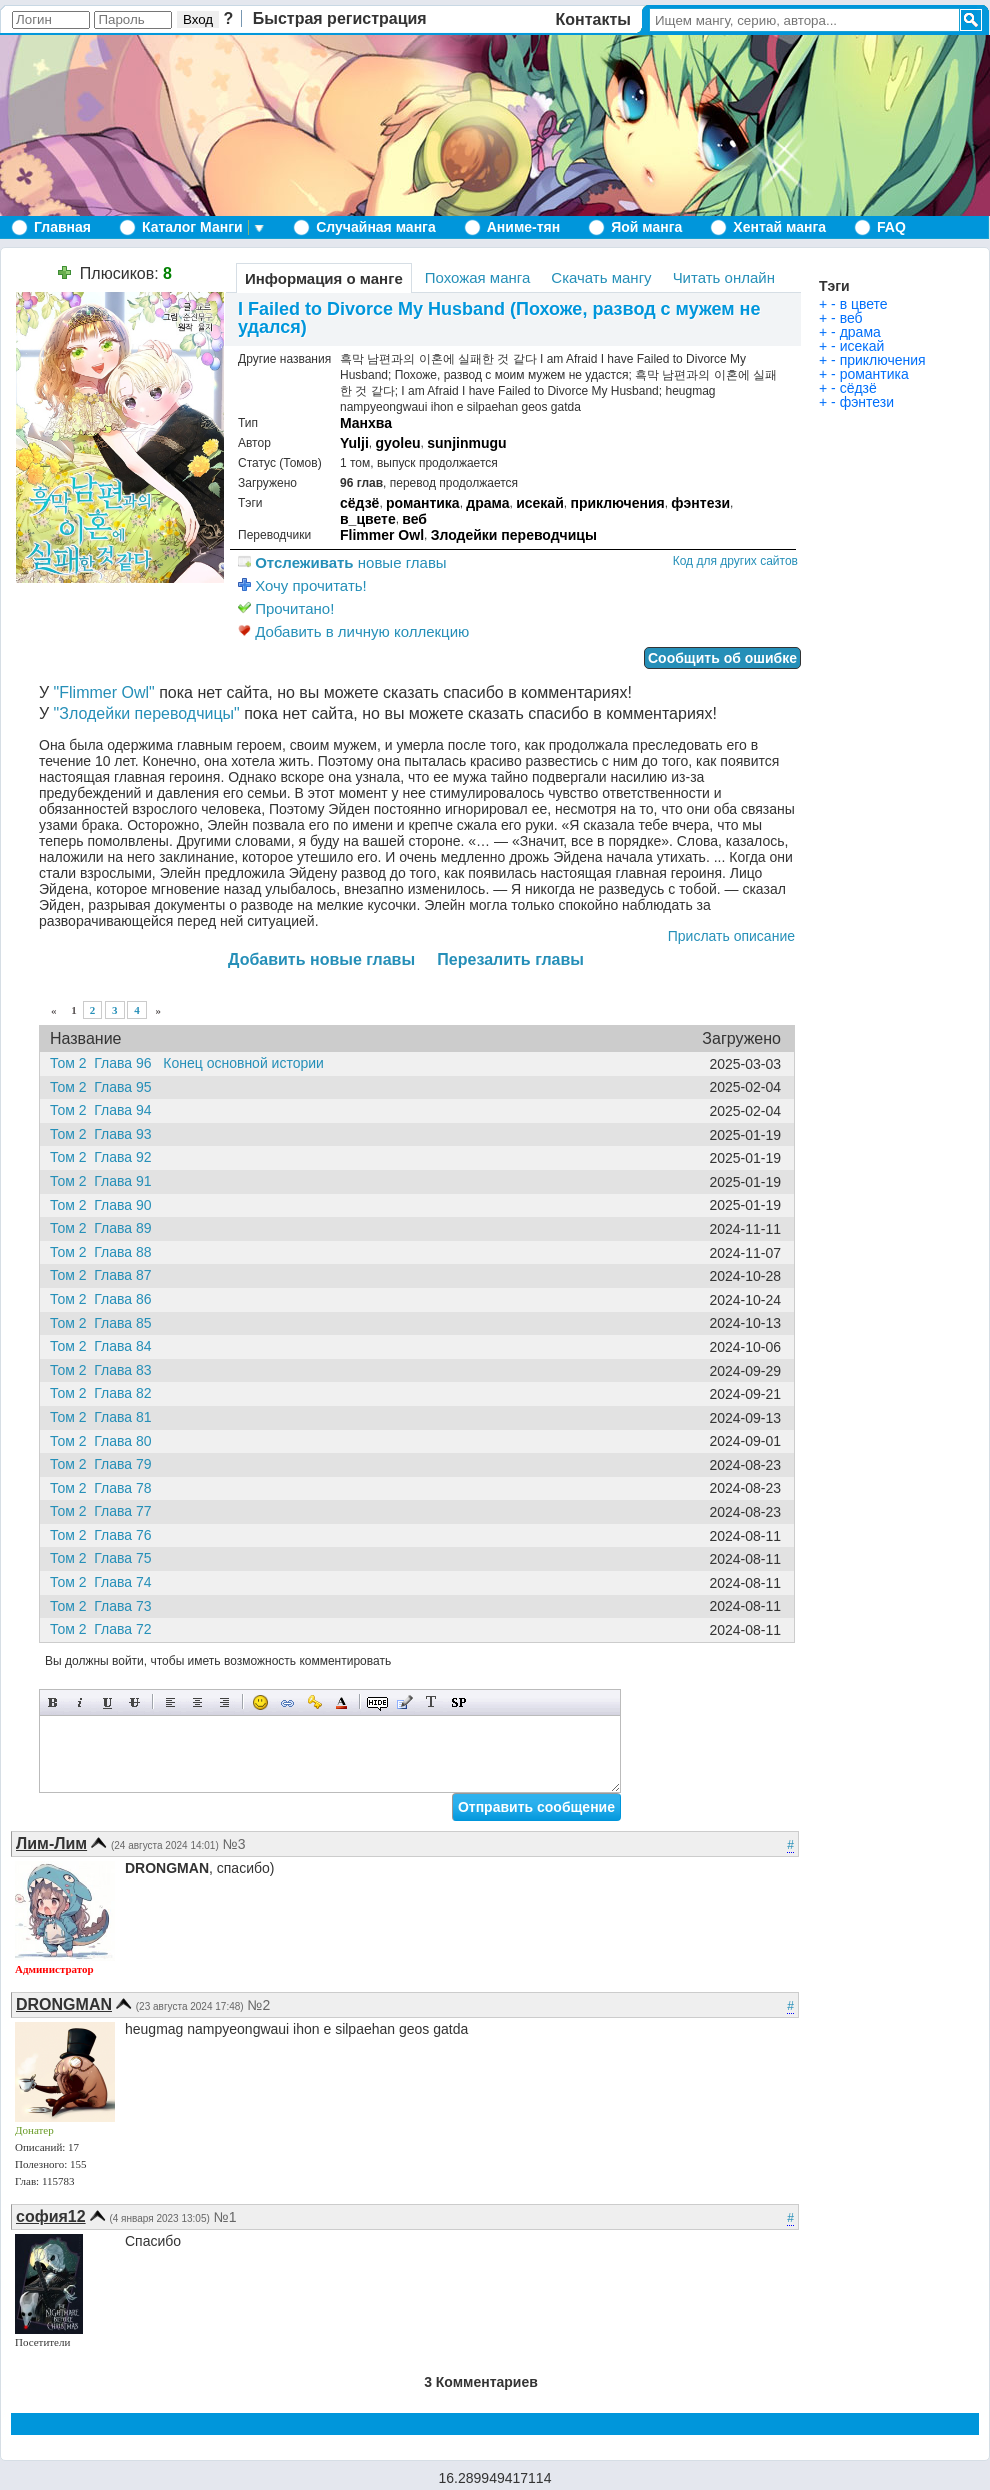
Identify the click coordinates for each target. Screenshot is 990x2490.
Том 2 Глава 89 (106, 1228)
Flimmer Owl (382, 535)
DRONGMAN (64, 2004)
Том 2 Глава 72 (106, 1629)
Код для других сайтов (735, 561)
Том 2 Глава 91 (106, 1181)
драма (487, 503)
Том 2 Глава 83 (106, 1370)
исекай (540, 503)
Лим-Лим (51, 1843)
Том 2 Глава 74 (106, 1582)
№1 (225, 2217)
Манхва (366, 423)
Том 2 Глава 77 (106, 1511)
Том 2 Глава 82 (106, 1393)
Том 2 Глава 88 (106, 1252)
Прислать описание (731, 936)
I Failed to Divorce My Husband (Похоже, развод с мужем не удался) (499, 318)
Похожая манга (478, 277)
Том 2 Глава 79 (106, 1464)
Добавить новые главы (321, 959)
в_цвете (368, 519)
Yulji (354, 443)
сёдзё (359, 503)
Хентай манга (779, 227)
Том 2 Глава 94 (106, 1110)
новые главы (342, 562)
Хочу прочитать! (302, 585)
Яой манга (646, 227)
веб (414, 519)
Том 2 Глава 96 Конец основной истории (187, 1063)
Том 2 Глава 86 (106, 1299)
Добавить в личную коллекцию (353, 631)
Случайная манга (375, 227)
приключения (617, 503)
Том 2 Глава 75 (106, 1558)
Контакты (593, 19)
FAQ (891, 227)
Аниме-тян (523, 227)
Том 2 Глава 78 (106, 1488)
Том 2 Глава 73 (106, 1606)
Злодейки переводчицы (514, 535)
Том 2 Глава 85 (106, 1323)
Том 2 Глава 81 (106, 1417)
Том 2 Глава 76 (106, 1535)
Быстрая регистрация (340, 18)
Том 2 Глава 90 (106, 1205)
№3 (234, 1844)
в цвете (864, 304)
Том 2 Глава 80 (106, 1441)
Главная (62, 227)
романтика (423, 503)
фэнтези (700, 503)
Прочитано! (286, 608)
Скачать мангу (601, 277)
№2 (259, 2005)
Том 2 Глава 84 (106, 1346)
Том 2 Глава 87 (106, 1275)
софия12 (51, 2216)
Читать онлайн (724, 277)
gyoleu (397, 443)
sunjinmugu (466, 443)
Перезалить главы (510, 959)
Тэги (834, 286)
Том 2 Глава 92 (106, 1157)
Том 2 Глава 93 (106, 1134)
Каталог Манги (192, 227)
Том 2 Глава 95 (106, 1087)
